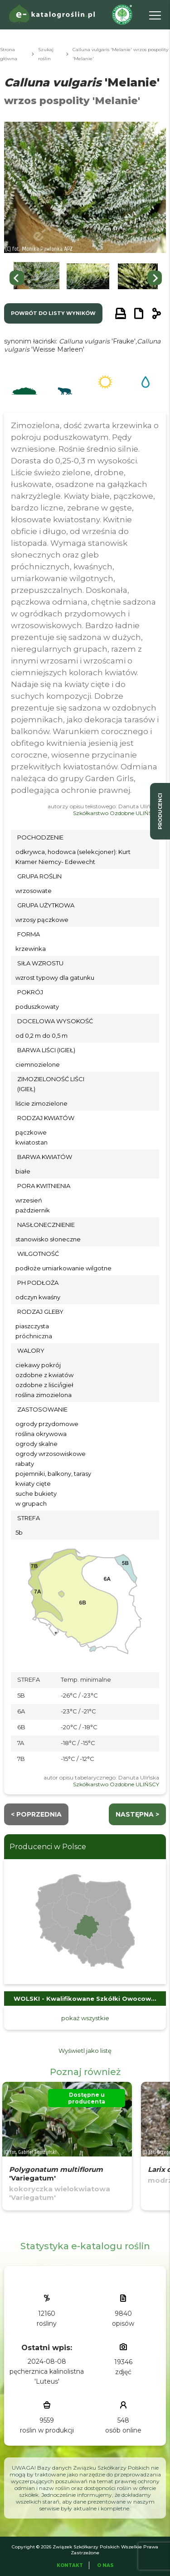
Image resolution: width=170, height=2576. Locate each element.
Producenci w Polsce (48, 1846)
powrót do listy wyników (53, 313)
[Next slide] (154, 278)
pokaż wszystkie (85, 2018)
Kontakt (70, 2565)
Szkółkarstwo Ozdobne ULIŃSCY (116, 813)
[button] (36, 278)
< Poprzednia (36, 1814)
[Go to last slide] (17, 278)
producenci (160, 811)
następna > (137, 1814)
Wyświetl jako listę (85, 2050)
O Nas (105, 2565)
